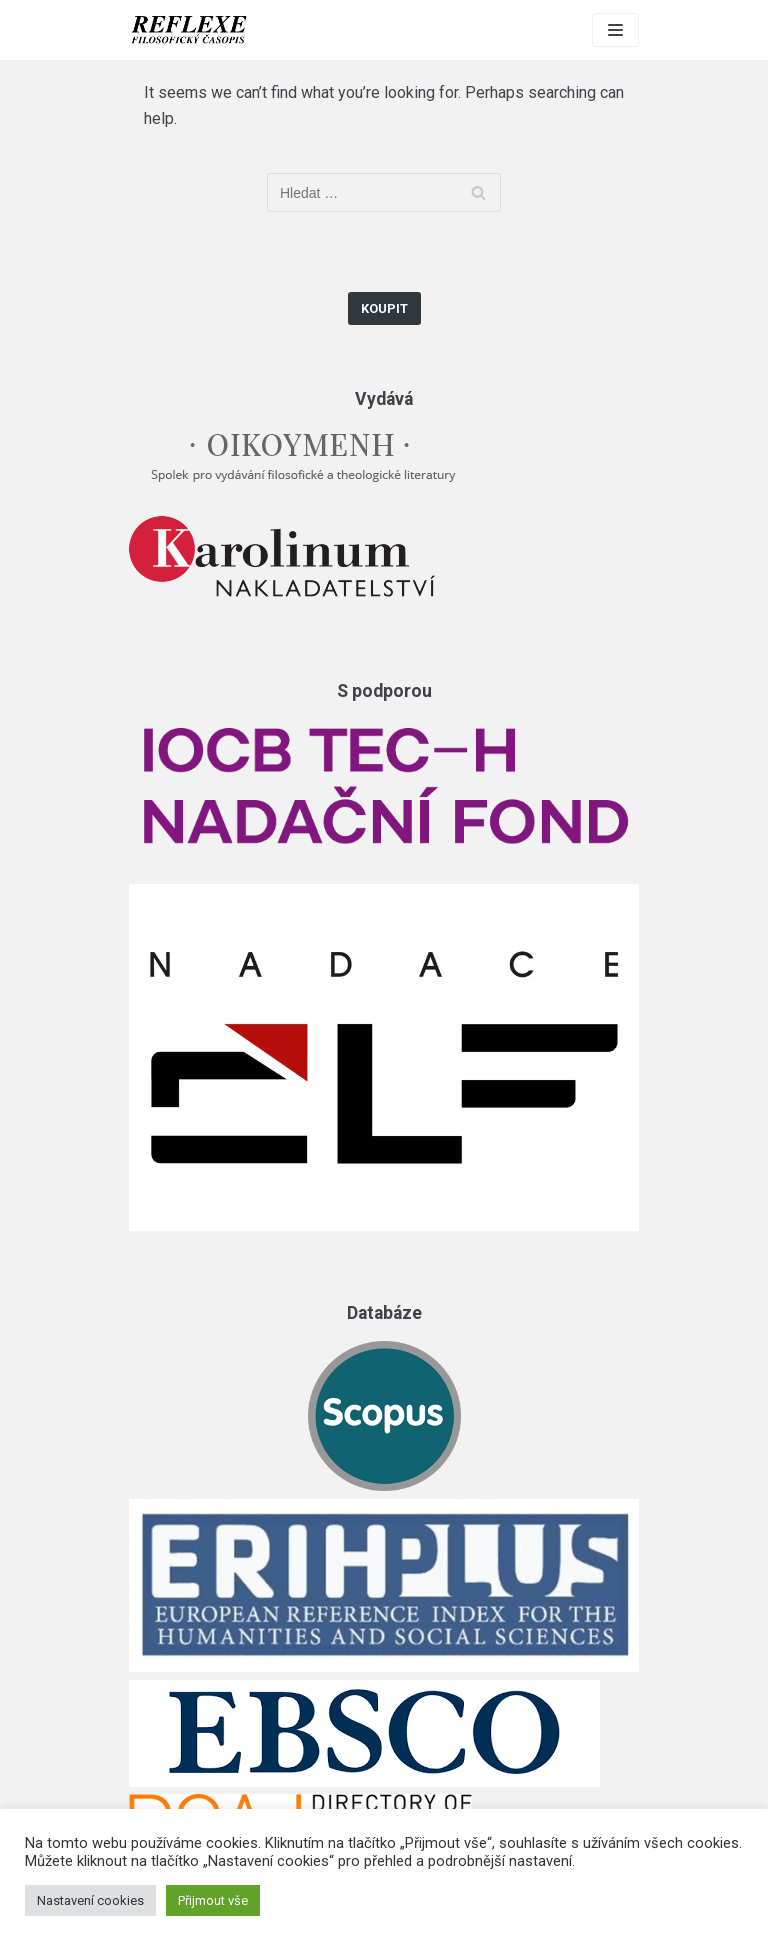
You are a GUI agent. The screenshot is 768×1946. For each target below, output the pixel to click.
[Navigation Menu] (615, 30)
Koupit (384, 308)
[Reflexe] (189, 30)
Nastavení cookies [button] (90, 1900)
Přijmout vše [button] (213, 1900)
